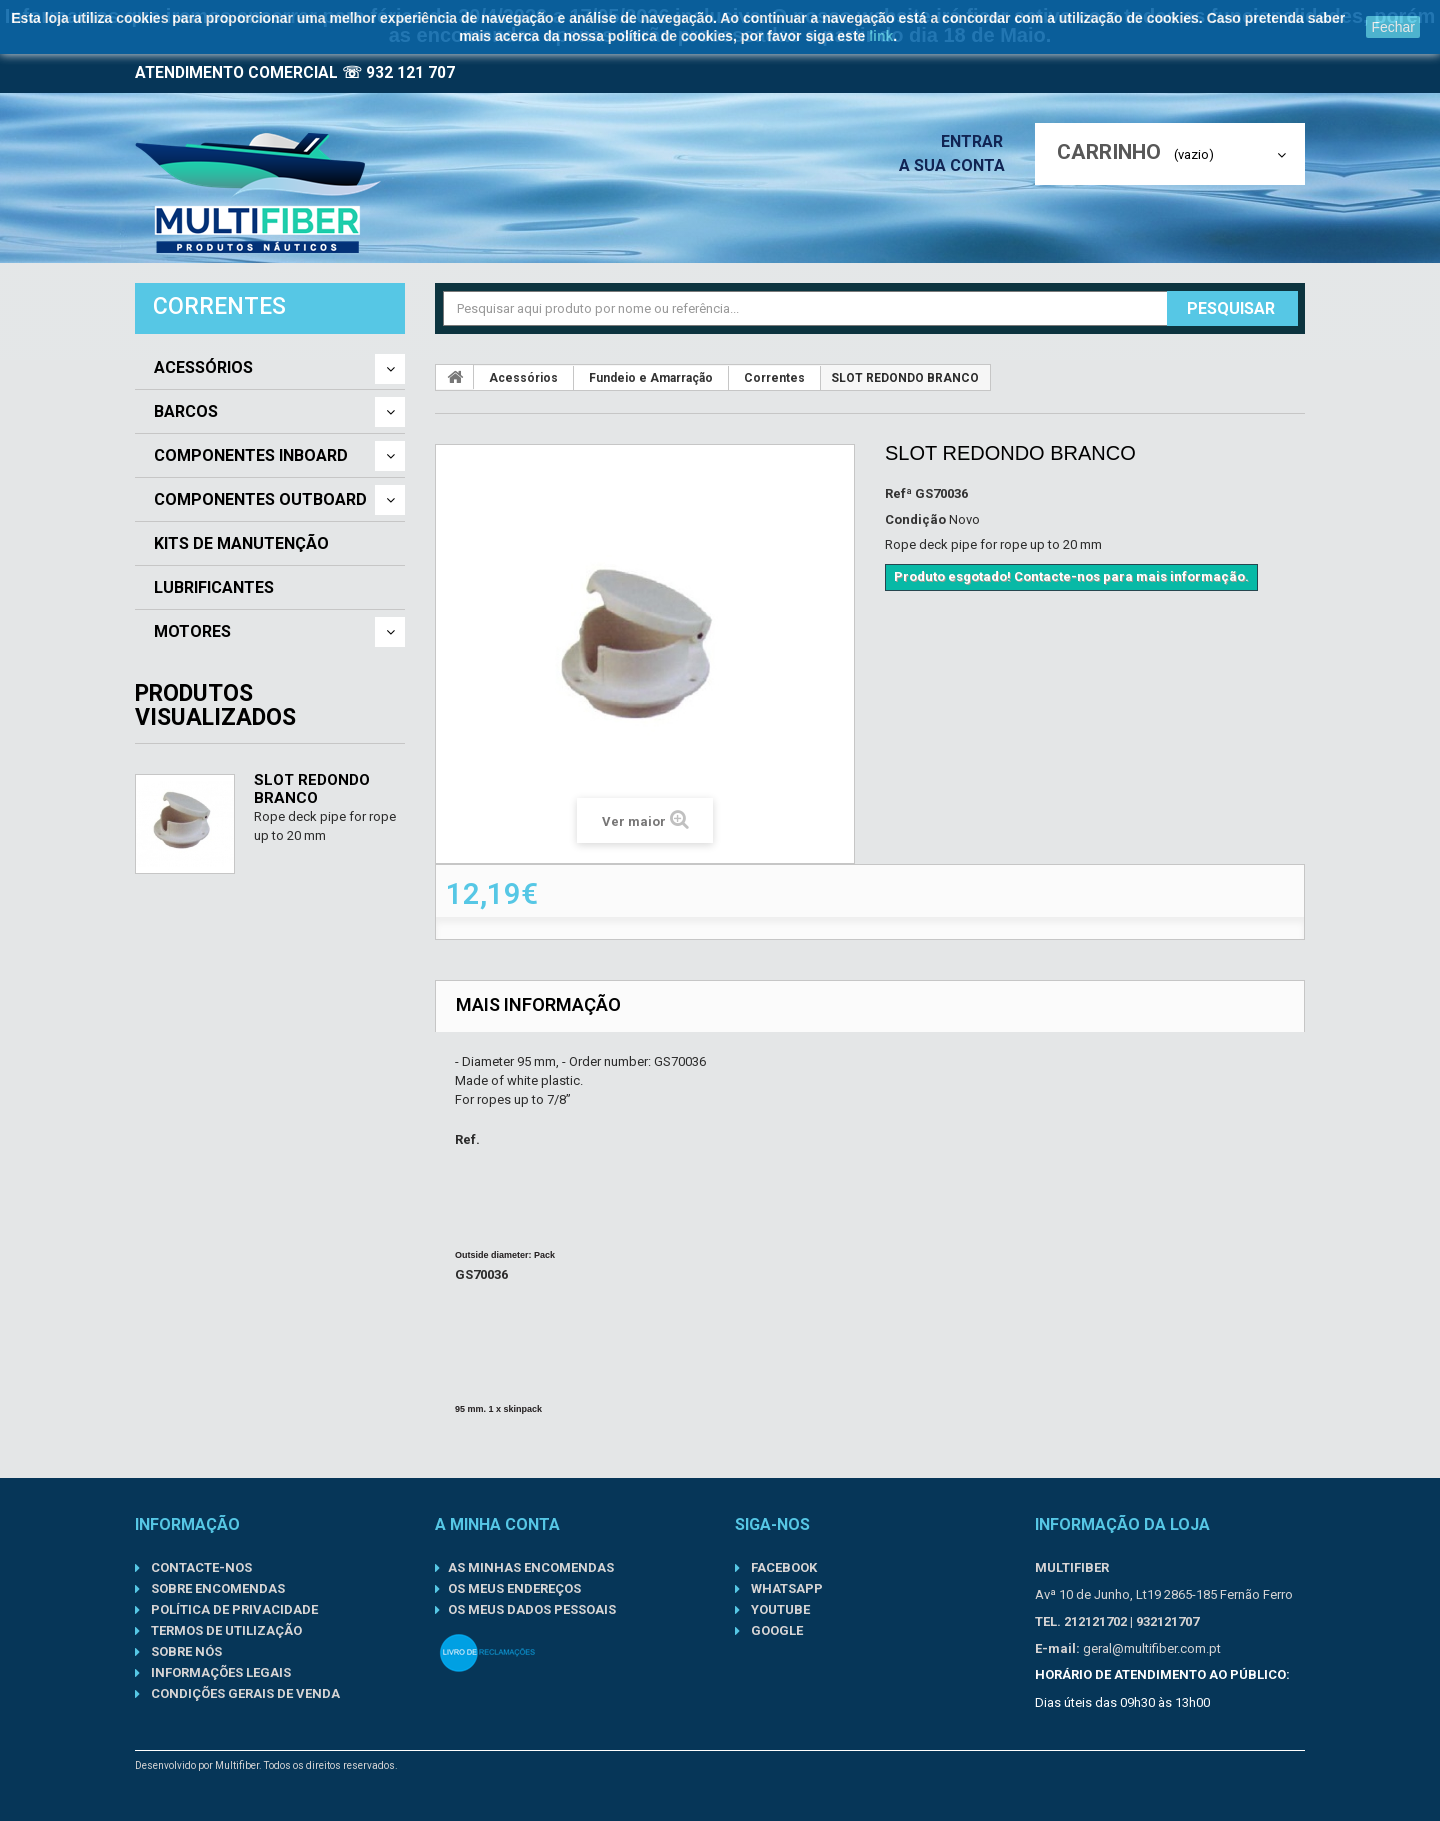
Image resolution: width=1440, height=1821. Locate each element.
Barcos (186, 412)
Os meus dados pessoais (532, 1609)
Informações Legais (219, 1672)
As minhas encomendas (531, 1567)
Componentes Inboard (251, 456)
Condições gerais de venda (244, 1693)
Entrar (978, 141)
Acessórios (203, 368)
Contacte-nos (200, 1567)
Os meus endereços (514, 1588)
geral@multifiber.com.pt (1152, 1648)
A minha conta (497, 1524)
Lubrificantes (214, 588)
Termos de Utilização (225, 1630)
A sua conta (957, 165)
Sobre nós (185, 1651)
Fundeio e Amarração (651, 378)
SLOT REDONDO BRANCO (312, 789)
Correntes (774, 378)
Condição (915, 519)
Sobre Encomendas (216, 1588)
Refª (898, 493)
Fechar (1393, 27)
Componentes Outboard (260, 500)
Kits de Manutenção (241, 544)
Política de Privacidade (233, 1609)
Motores (192, 632)
